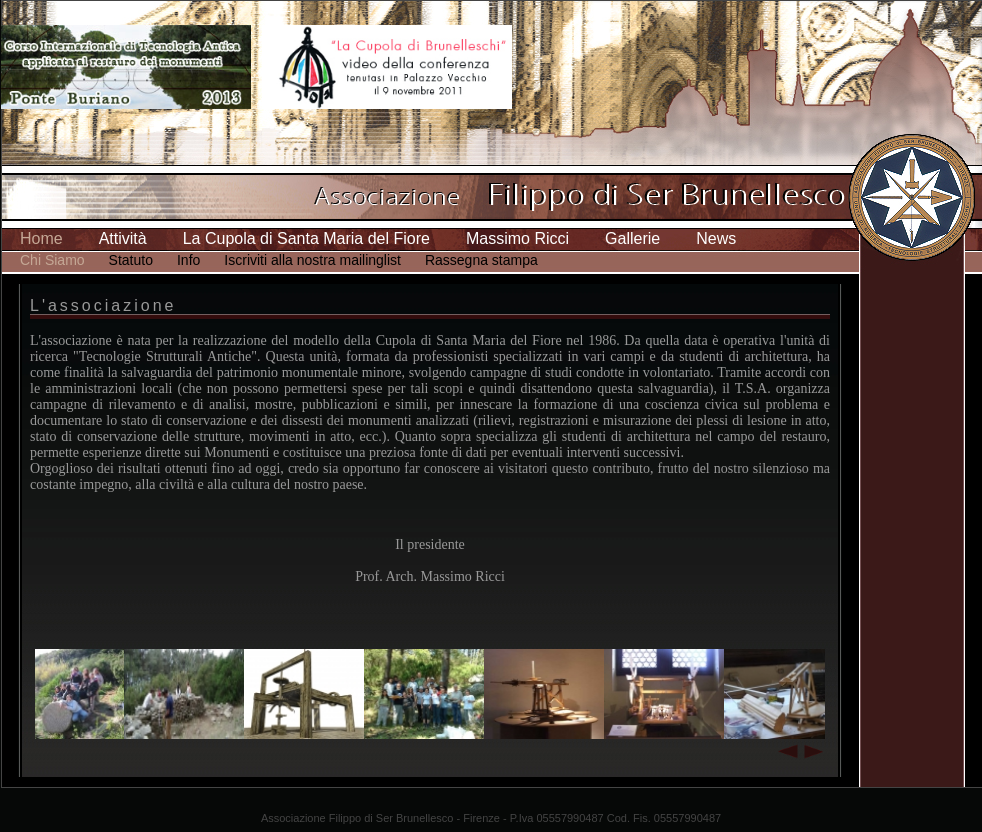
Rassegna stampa (481, 260)
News (716, 238)
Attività (123, 238)
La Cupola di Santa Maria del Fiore (306, 238)
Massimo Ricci (517, 238)
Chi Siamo (52, 260)
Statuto (131, 260)
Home (41, 238)
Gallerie (632, 238)
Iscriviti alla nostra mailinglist (312, 260)
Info (188, 260)
